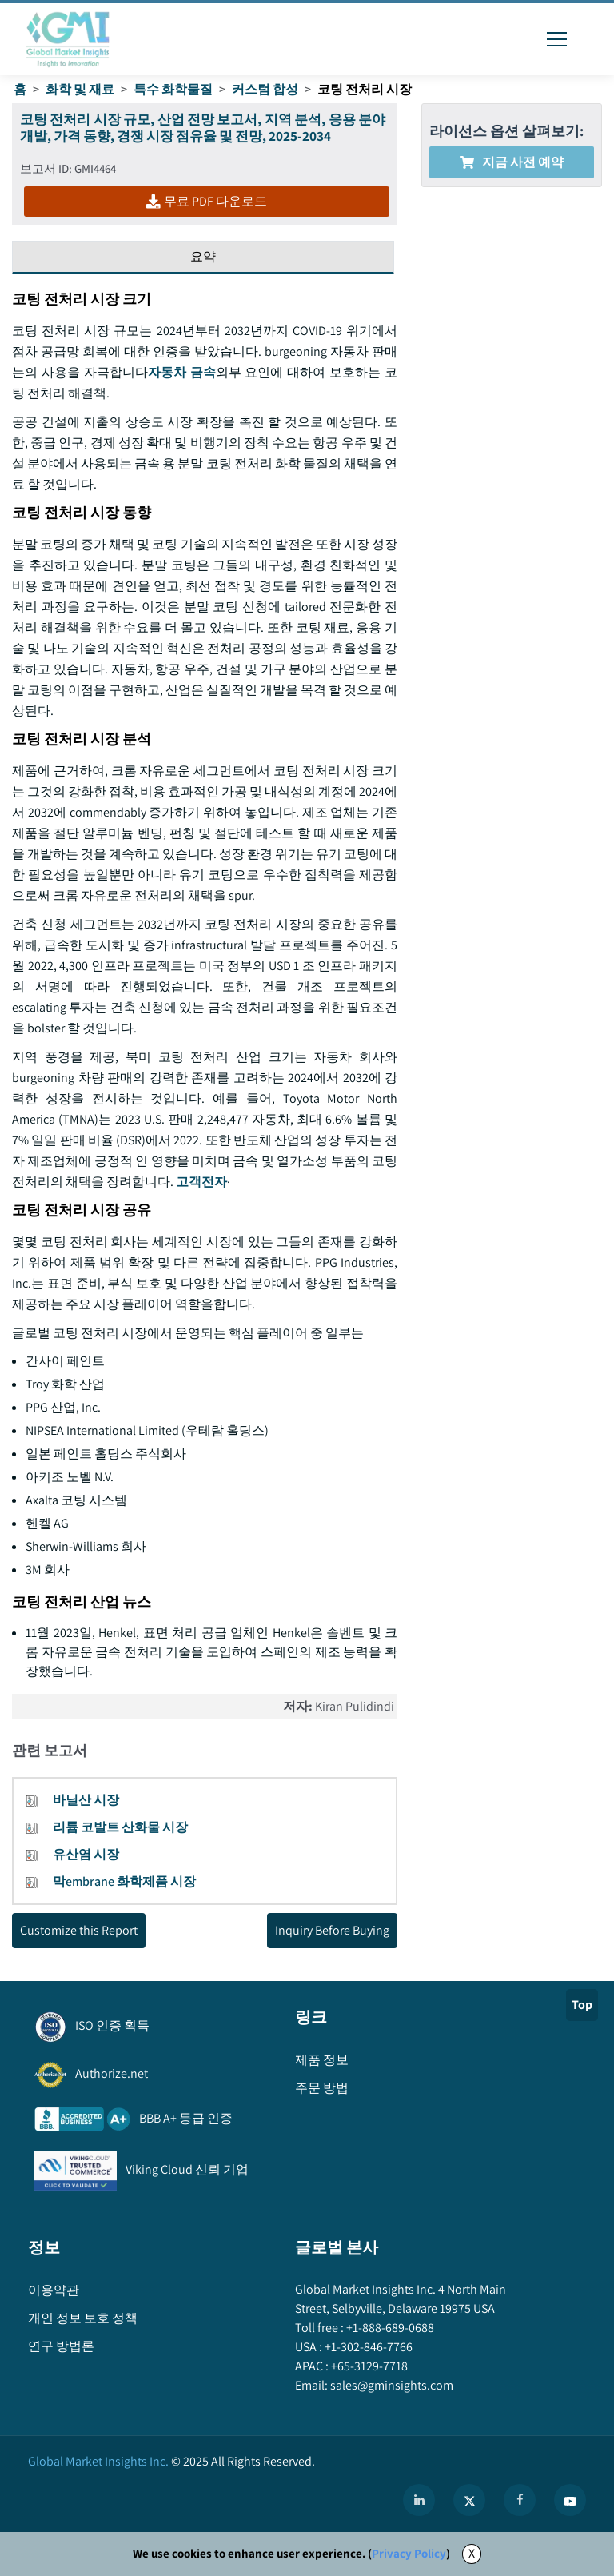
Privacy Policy (409, 2553)
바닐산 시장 (86, 1799)
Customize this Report (79, 1930)
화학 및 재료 (80, 89)
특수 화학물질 (173, 89)
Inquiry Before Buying (332, 1930)
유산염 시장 (86, 1854)
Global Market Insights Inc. (98, 2461)
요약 (203, 256)
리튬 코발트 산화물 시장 (120, 1827)
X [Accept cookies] (471, 2553)
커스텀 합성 (265, 89)
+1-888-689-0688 (389, 2327)
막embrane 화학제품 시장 (124, 1881)
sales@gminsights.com (390, 2385)
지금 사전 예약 (512, 162)
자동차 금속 (182, 372)
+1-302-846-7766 (367, 2346)
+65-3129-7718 (368, 2366)
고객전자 (201, 1181)
